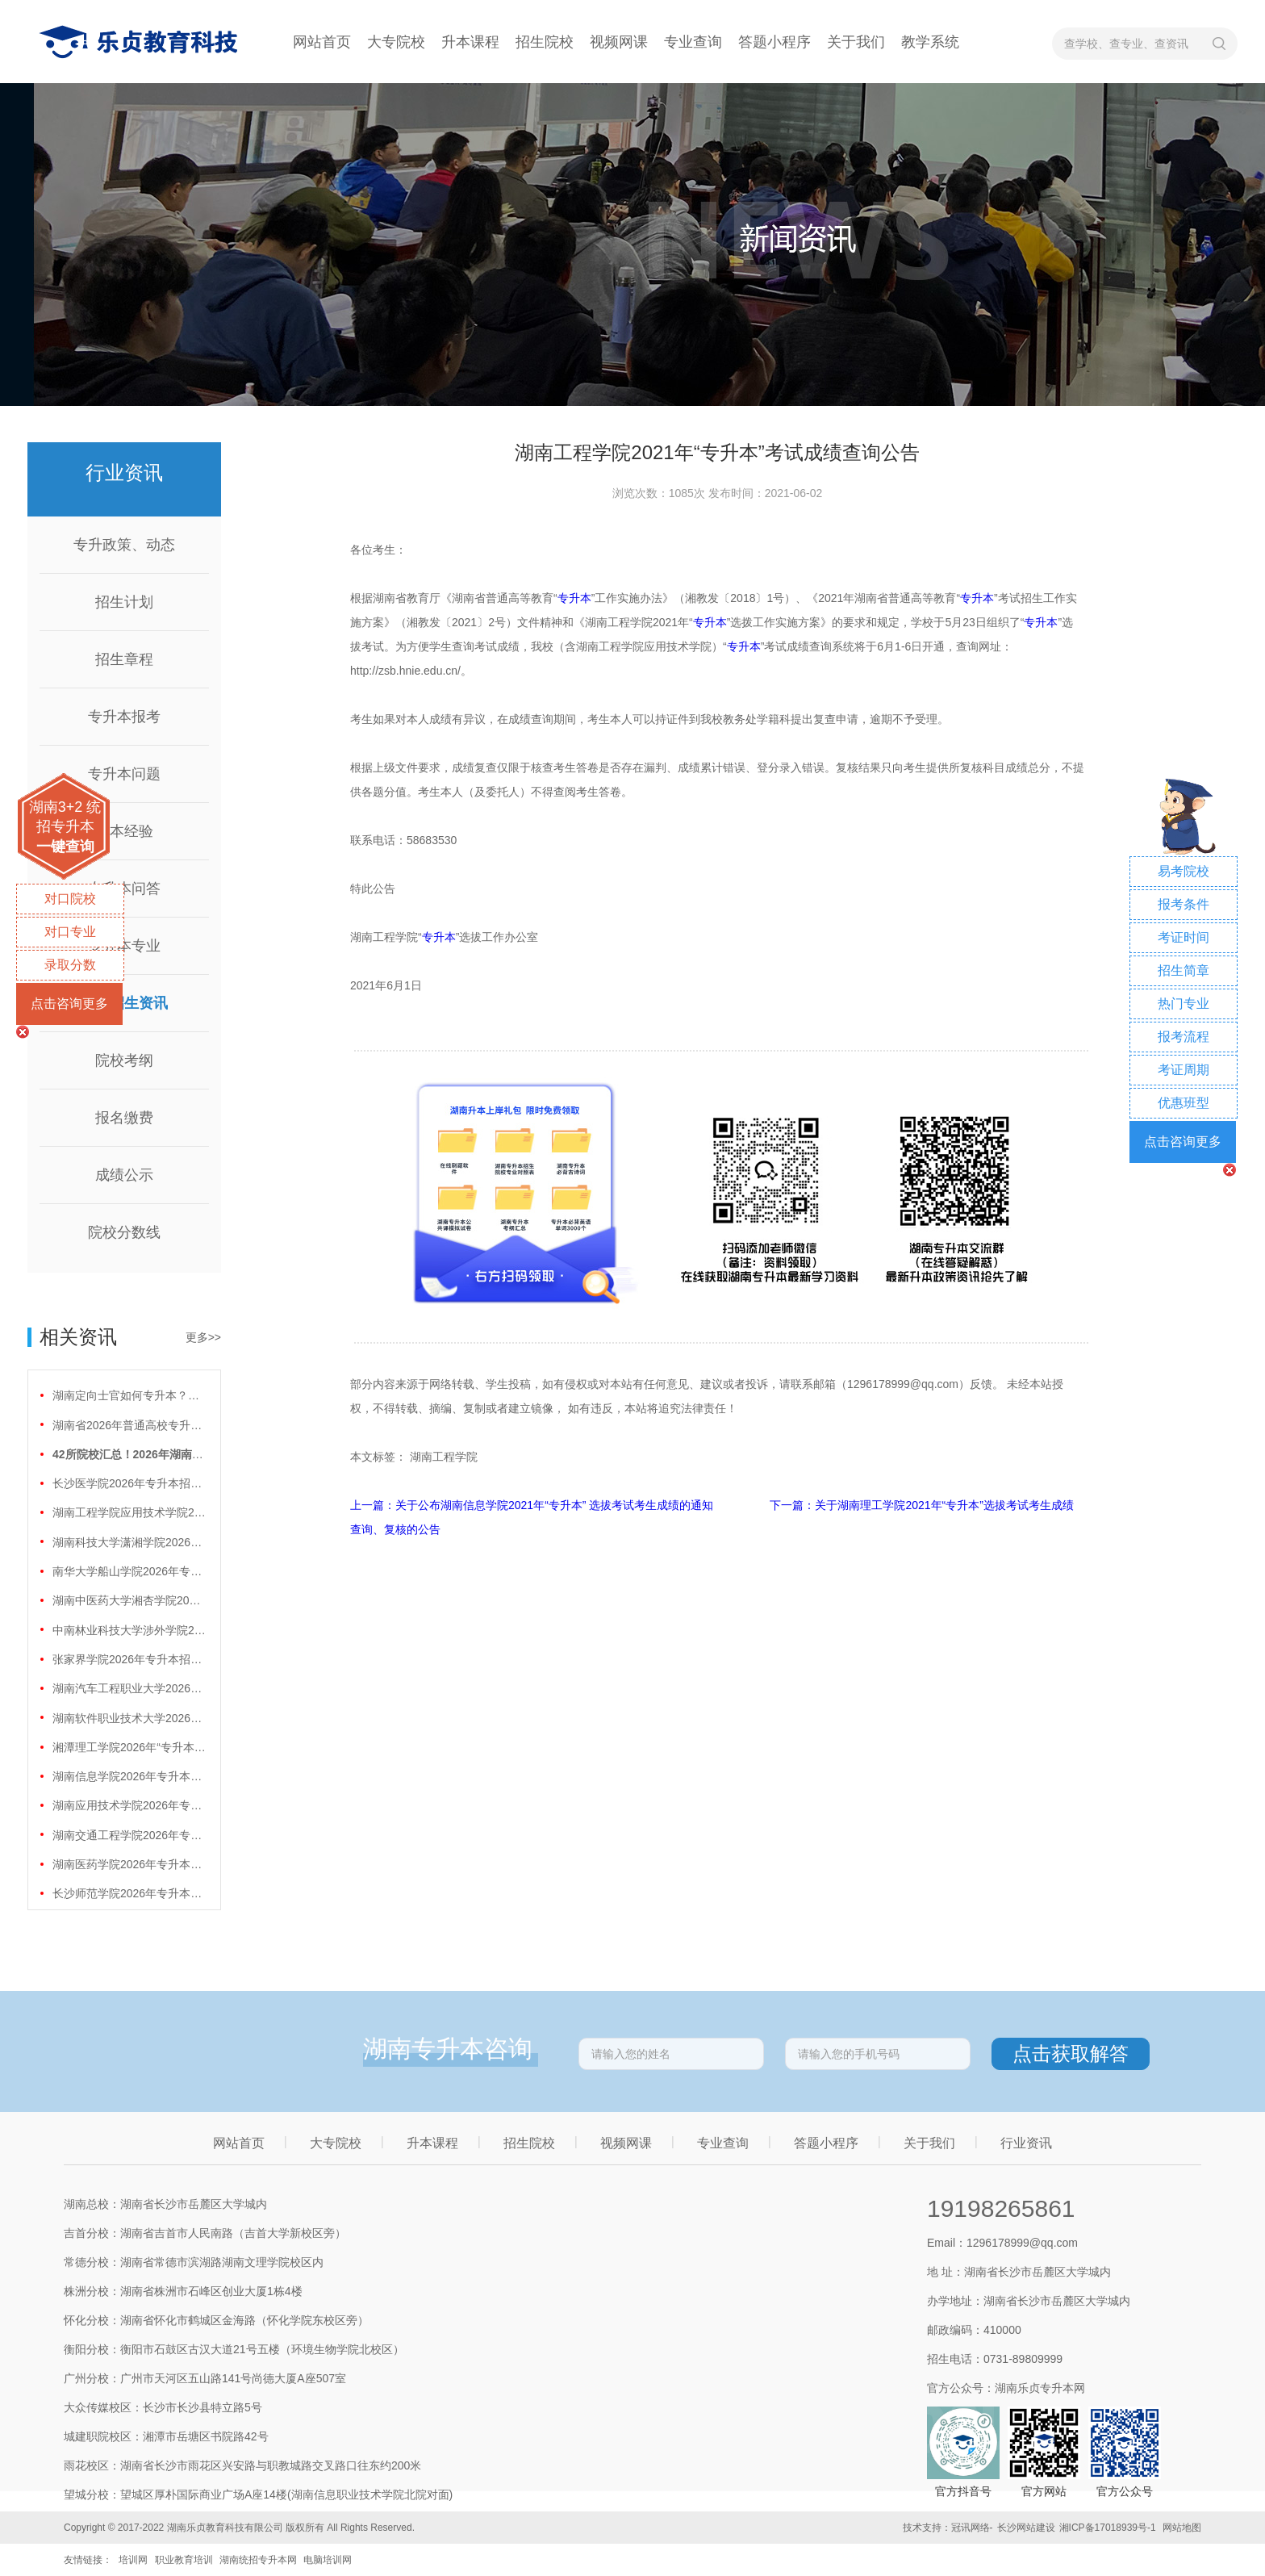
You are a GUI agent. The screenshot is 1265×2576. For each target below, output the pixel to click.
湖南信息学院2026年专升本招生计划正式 (129, 1776)
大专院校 (396, 42)
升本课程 (470, 42)
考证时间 (1183, 937)
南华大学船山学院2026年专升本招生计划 (129, 1571)
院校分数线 (124, 1232)
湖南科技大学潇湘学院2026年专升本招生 (129, 1542)
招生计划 (124, 602)
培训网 (133, 2560)
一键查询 (65, 846)
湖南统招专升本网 (258, 2560)
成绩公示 (124, 1175)
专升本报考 (124, 717)
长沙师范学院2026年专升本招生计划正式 (129, 1893)
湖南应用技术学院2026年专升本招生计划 (129, 1805)
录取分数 (70, 965)
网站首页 (322, 42)
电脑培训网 (327, 2560)
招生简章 (1183, 970)
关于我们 (856, 42)
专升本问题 (124, 774)
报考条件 (1183, 904)
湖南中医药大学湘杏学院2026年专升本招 (129, 1600)
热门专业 (1183, 1003)
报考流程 (1183, 1036)
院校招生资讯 (124, 1003)
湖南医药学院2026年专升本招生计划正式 (129, 1864)
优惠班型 (1183, 1103)
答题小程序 (774, 42)
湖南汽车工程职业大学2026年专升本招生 (129, 1688)
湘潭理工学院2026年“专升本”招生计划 (129, 1747)
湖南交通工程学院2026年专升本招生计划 (129, 1835)
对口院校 (70, 898)
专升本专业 (124, 946)
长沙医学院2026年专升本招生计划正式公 (129, 1483)
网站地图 (1182, 2527)
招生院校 (545, 42)
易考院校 (1183, 871)
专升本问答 (124, 888)
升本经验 (124, 831)
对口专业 (70, 932)
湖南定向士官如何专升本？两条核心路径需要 (129, 1395)
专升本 (574, 598)
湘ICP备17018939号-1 (1107, 2527)
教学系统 (930, 42)
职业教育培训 (184, 2560)
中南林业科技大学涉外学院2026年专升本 (129, 1630)
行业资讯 (1026, 2143)
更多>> (203, 1337)
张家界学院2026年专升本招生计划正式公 (129, 1659)
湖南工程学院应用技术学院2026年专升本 (129, 1512)
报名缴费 (124, 1118)
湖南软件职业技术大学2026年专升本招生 (129, 1718)
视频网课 (619, 42)
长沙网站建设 (1026, 2527)
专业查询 (693, 42)
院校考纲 (124, 1060)
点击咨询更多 (69, 1003)
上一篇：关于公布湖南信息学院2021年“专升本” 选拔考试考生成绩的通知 (533, 1505)
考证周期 (1183, 1070)
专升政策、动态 (124, 545)
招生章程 (124, 659)
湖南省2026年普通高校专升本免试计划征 (129, 1425)
